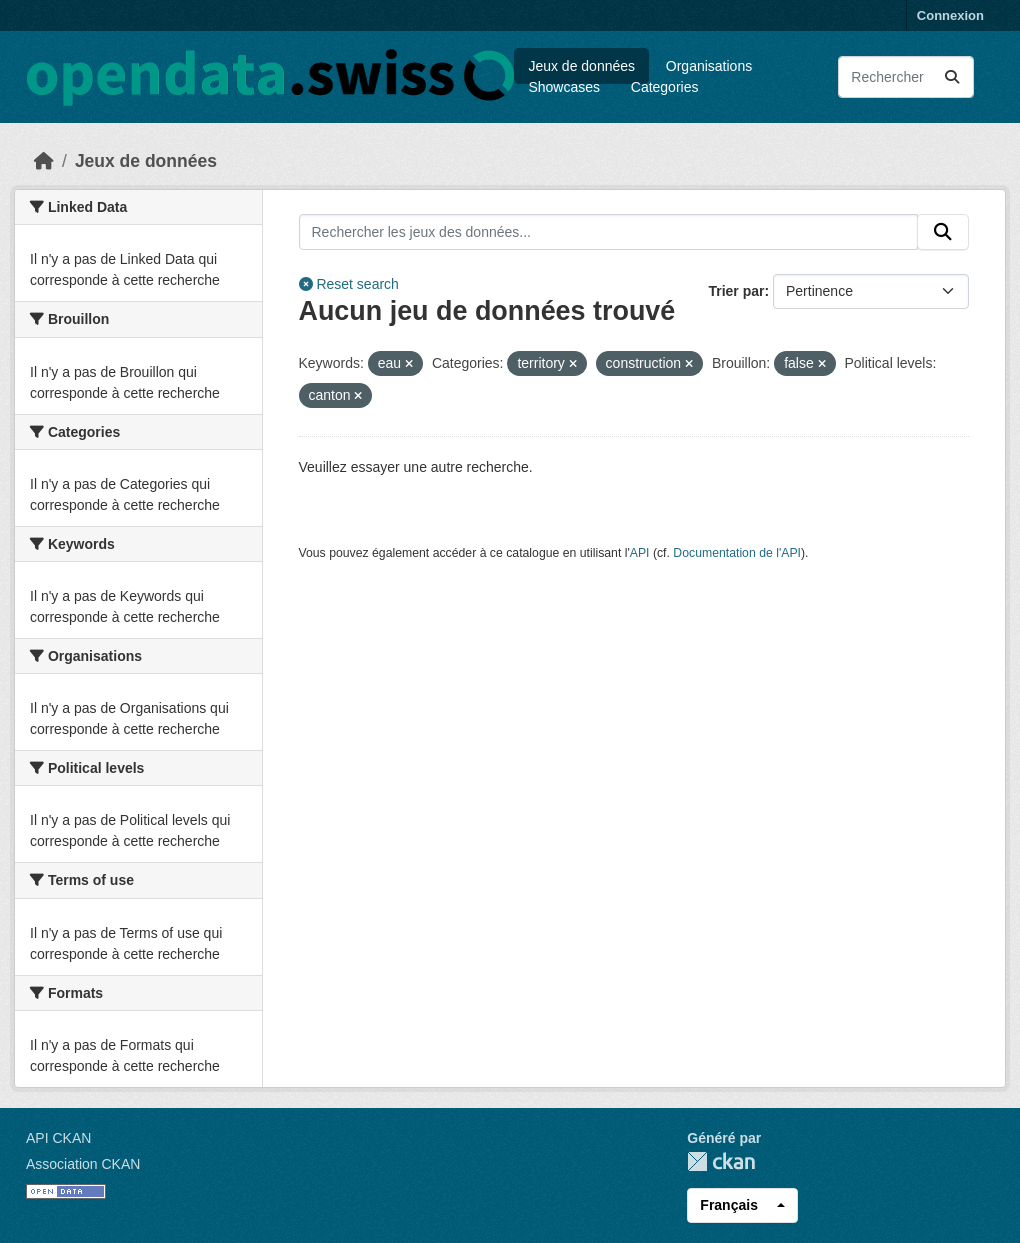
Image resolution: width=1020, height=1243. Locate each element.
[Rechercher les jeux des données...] (906, 77)
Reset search (349, 284)
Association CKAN (83, 1164)
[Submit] (952, 77)
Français (729, 1205)
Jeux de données (581, 66)
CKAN (721, 1161)
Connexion (950, 15)
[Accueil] (44, 161)
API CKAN (58, 1138)
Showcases (564, 87)
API (640, 553)
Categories (665, 87)
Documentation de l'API (737, 553)
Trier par (736, 291)
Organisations (709, 66)
